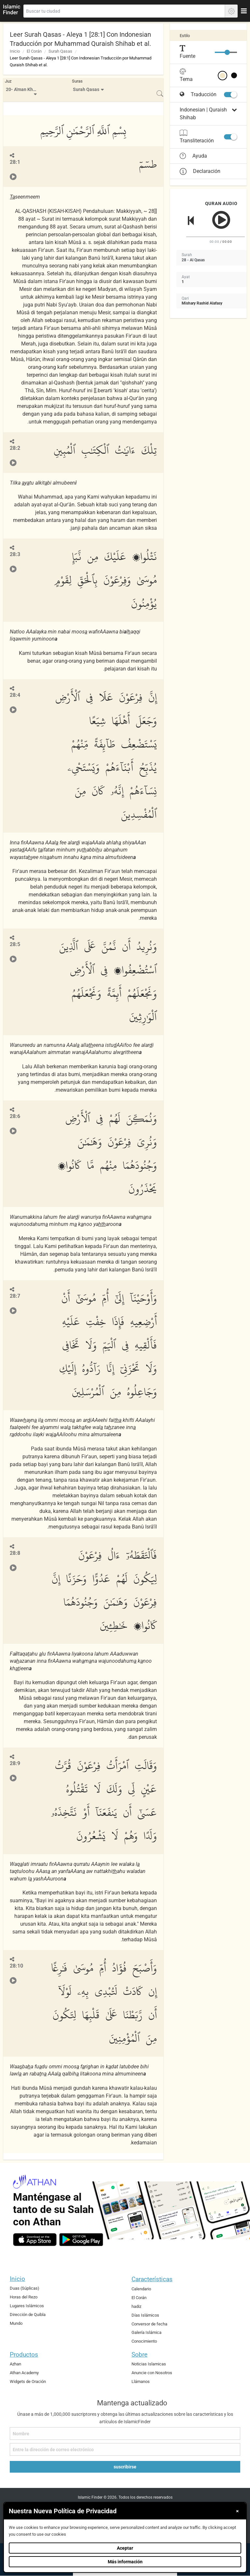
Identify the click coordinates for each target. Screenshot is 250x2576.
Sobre (139, 2354)
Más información (125, 2561)
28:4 (15, 695)
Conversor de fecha (149, 2324)
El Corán (34, 51)
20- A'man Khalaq (23, 89)
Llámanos (141, 2381)
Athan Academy (24, 2372)
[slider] (227, 52)
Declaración (200, 171)
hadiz (136, 2306)
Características (152, 2279)
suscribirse (125, 2466)
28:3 (15, 554)
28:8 (15, 1553)
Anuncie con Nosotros (152, 2372)
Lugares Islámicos (27, 2305)
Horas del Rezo (23, 2297)
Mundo (16, 2323)
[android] (81, 2239)
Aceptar (125, 2548)
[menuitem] (22, 90)
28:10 (16, 1966)
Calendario (141, 2288)
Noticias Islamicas (149, 2363)
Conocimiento (144, 2341)
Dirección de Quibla (28, 2314)
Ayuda (193, 156)
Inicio (15, 51)
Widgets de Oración (28, 2381)
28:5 (15, 944)
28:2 (15, 448)
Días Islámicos (145, 2315)
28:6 (15, 1116)
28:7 (15, 1296)
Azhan (15, 2363)
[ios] (35, 2239)
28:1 (15, 162)
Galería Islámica (146, 2332)
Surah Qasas (60, 51)
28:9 (15, 1763)
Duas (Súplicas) (24, 2288)
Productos (24, 2354)
